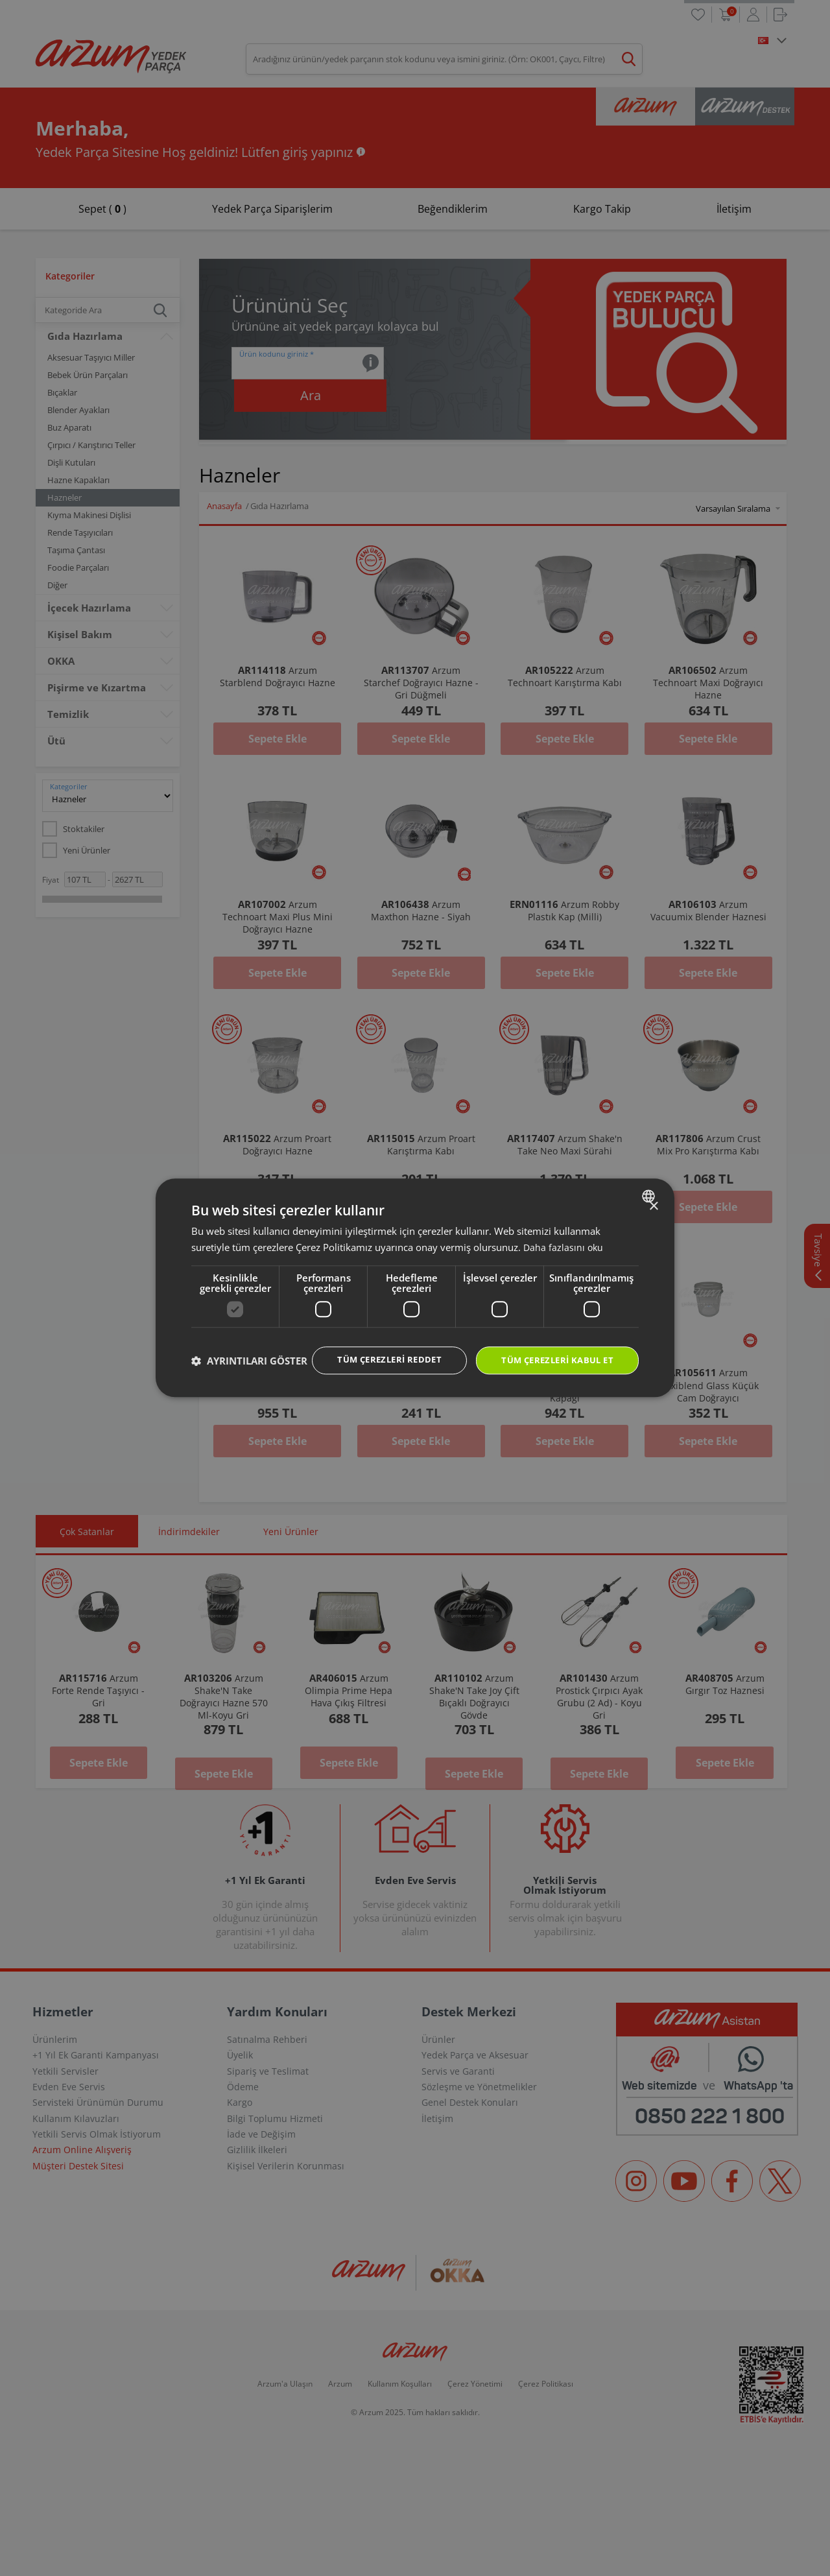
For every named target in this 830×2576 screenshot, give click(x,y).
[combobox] (650, 1182)
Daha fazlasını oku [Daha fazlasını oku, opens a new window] (564, 1234)
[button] (249, 1384)
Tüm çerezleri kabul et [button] (552, 1348)
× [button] (653, 1194)
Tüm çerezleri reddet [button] (376, 1347)
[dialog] (415, 1288)
